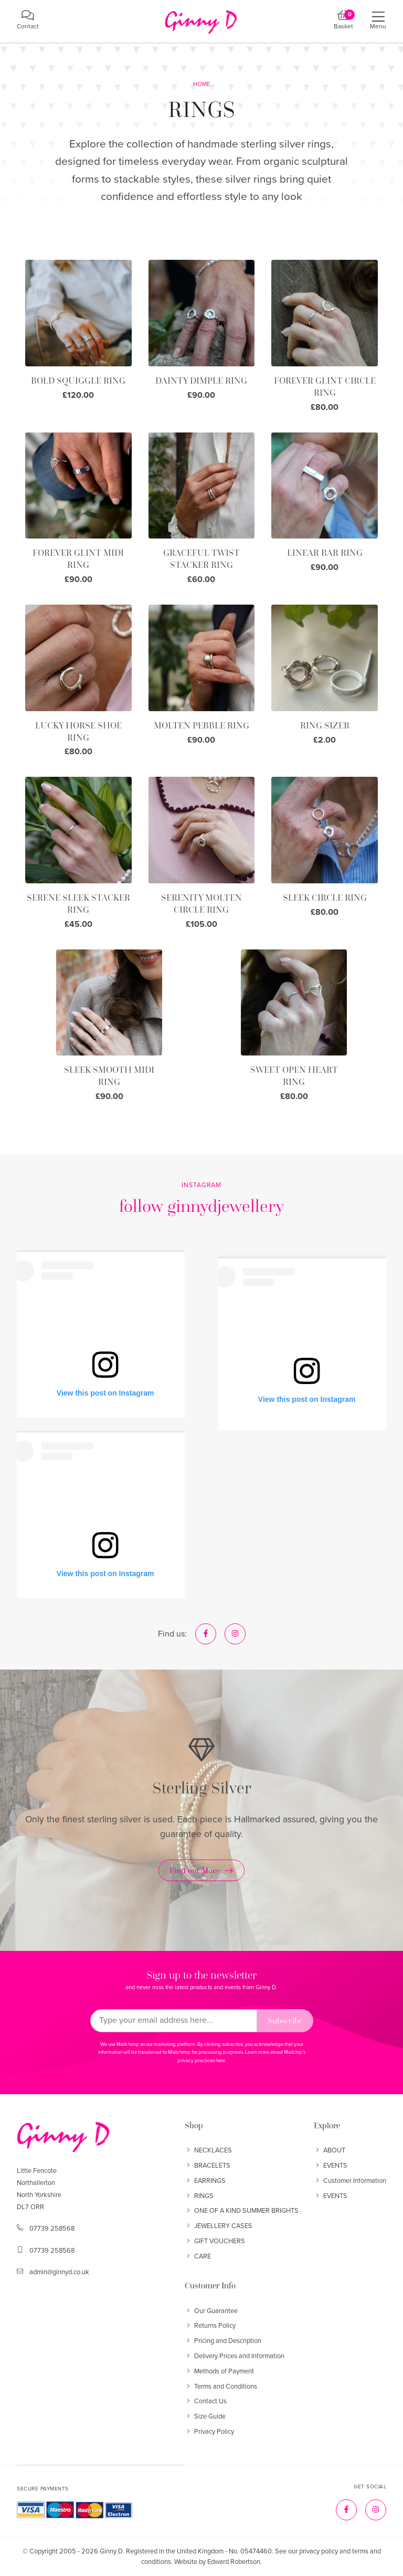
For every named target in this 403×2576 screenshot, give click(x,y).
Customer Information (350, 2181)
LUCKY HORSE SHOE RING (78, 731)
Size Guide (205, 2416)
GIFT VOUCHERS (215, 2241)
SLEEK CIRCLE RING (325, 897)
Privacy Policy (209, 2431)
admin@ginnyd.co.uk (59, 2272)
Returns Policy (210, 2325)
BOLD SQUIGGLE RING (78, 380)
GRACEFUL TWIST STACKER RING (201, 559)
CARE (198, 2256)
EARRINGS (205, 2181)
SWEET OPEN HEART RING (294, 1076)
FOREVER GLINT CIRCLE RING (325, 386)
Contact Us (206, 2401)
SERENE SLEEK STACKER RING (78, 903)
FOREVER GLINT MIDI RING (78, 559)
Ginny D (111, 2551)
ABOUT (329, 2150)
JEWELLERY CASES (218, 2226)
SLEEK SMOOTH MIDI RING (109, 1076)
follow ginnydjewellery (201, 1206)
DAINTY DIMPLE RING (201, 380)
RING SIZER (324, 725)
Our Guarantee (211, 2311)
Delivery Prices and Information (234, 2356)
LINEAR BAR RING (325, 552)
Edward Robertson (233, 2562)
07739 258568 (52, 2228)
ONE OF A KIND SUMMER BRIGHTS (242, 2211)
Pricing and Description (223, 2341)
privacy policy (318, 2551)
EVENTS (330, 2165)
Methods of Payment (219, 2371)
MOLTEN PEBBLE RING (201, 725)
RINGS (199, 2196)
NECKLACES (208, 2150)
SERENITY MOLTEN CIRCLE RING (201, 903)
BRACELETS (207, 2165)
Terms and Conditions (221, 2386)
